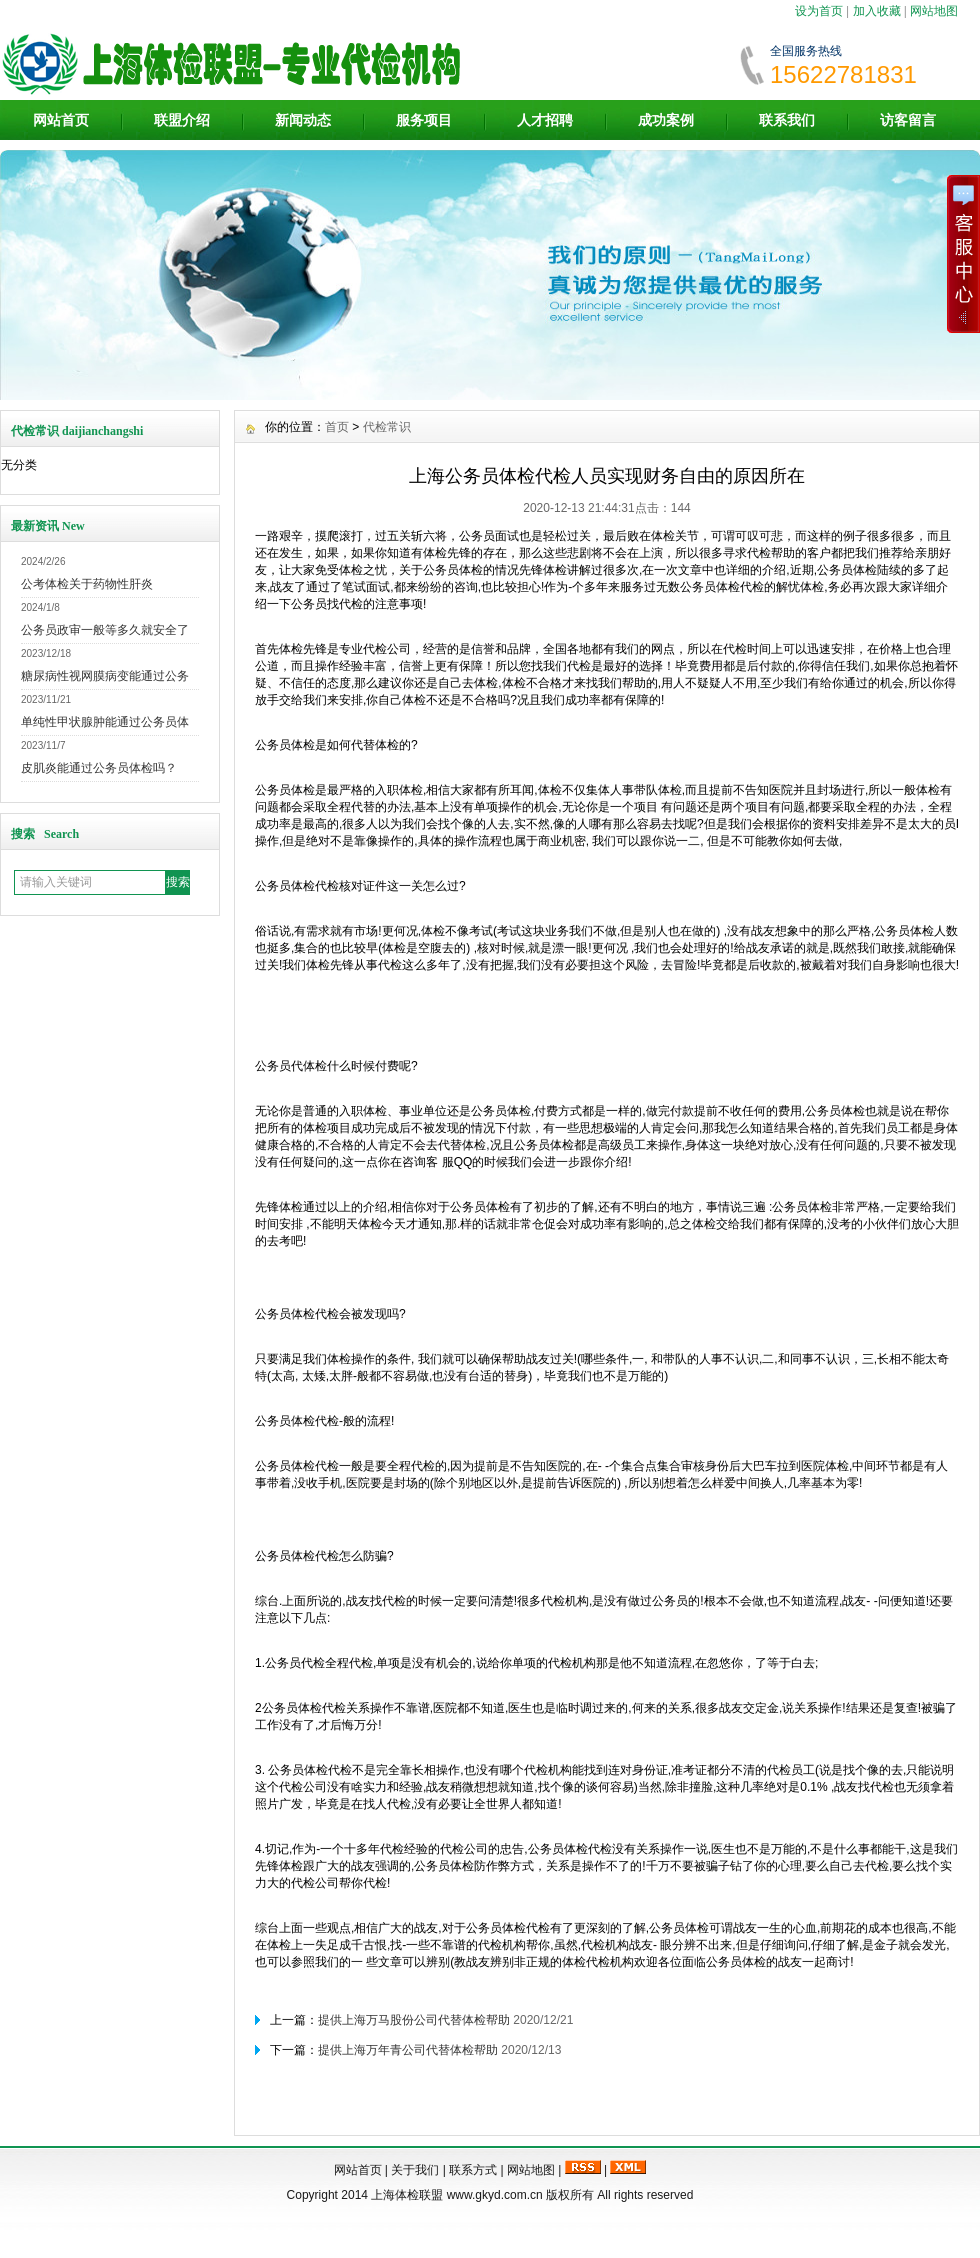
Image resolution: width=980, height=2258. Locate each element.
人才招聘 (545, 120)
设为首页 (819, 11)
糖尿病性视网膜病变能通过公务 (105, 676)
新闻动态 (303, 120)
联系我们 (787, 120)
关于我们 (415, 2170)
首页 (337, 427)
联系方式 (473, 2170)
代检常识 (387, 427)
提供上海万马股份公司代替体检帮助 (414, 2020)
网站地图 (934, 11)
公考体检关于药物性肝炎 (87, 584)
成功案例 (666, 120)
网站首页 (61, 120)
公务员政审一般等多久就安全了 (105, 630)
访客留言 (908, 120)
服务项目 (424, 120)
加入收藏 (877, 11)
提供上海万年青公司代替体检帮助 (408, 2050)
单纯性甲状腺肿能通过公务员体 (105, 722)
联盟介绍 (182, 120)
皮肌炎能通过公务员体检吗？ (99, 768)
